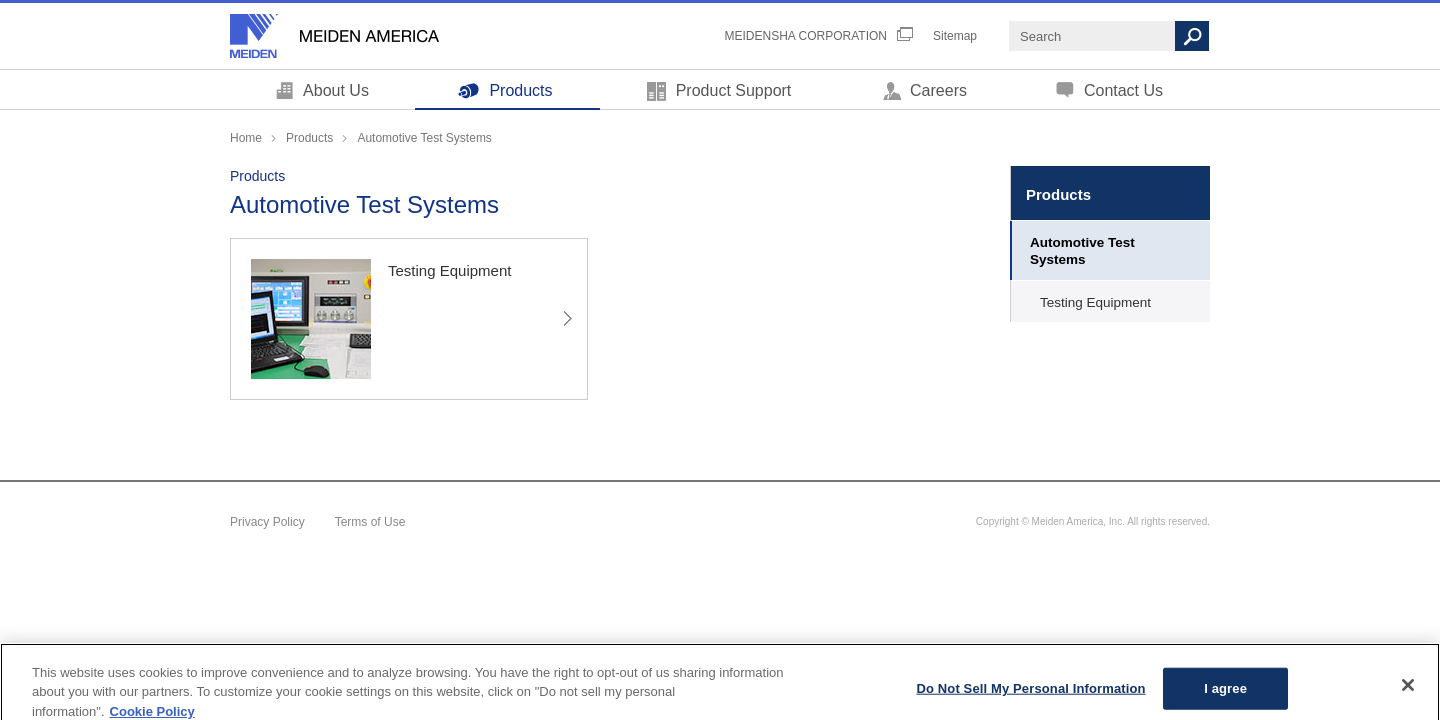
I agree (1225, 696)
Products (520, 90)
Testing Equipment (1095, 302)
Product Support (734, 90)
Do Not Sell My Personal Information (1030, 696)
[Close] (1408, 693)
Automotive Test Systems (1082, 251)
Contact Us (1123, 90)
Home (246, 138)
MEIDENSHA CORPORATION (806, 36)
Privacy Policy (267, 522)
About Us (336, 90)
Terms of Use (370, 522)
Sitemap (955, 36)
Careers (938, 90)
